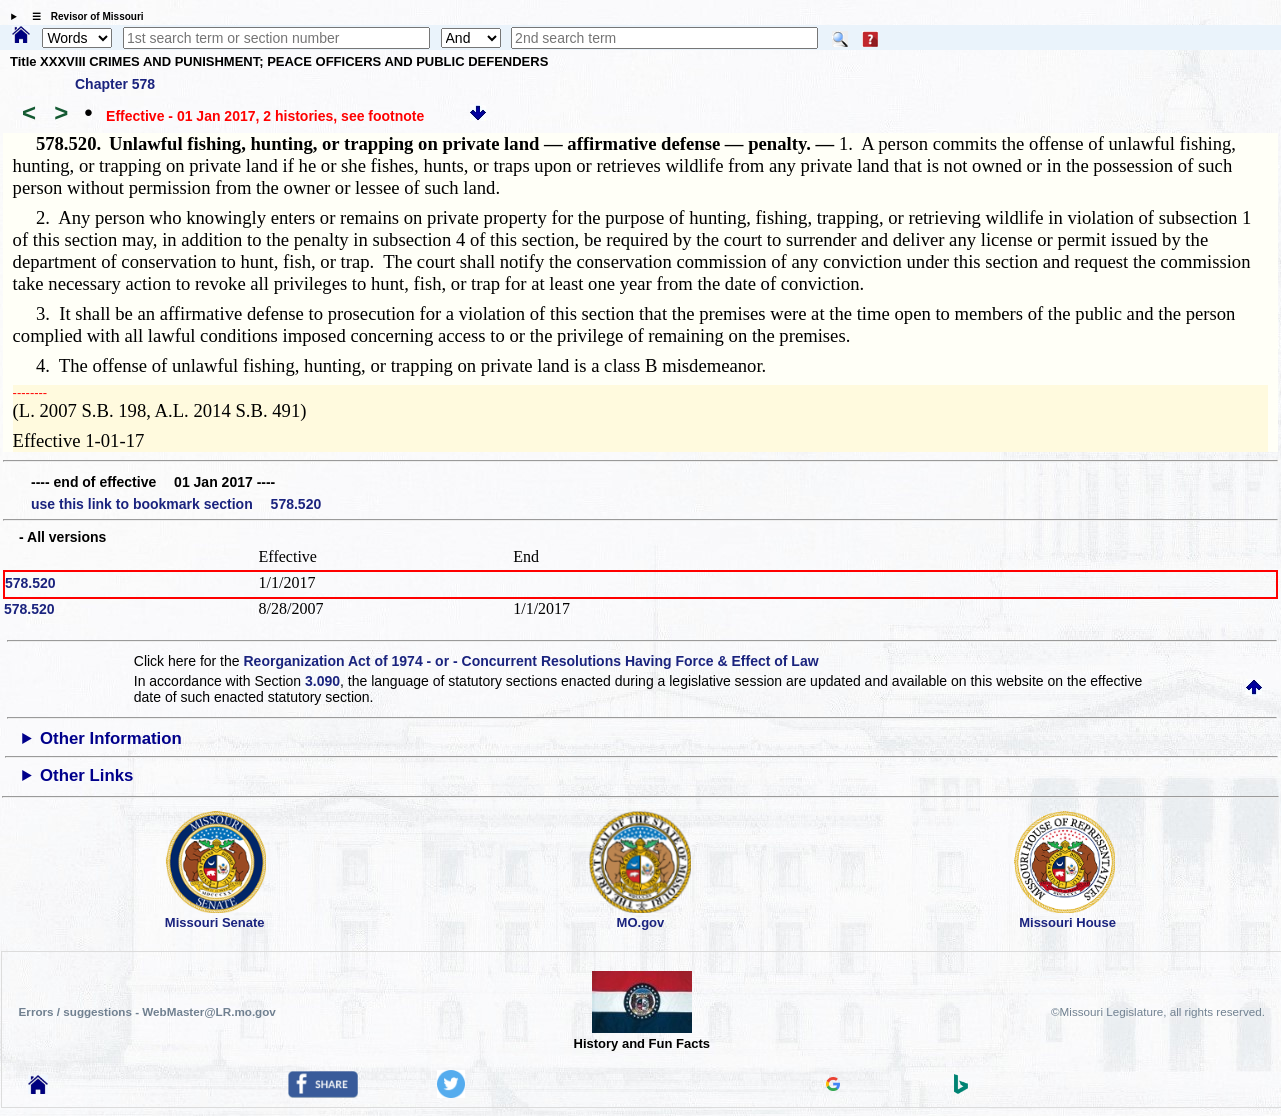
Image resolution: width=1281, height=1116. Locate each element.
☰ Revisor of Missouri (83, 16)
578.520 (30, 583)
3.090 (322, 681)
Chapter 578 (115, 84)
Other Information (111, 738)
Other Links (86, 775)
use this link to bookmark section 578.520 (176, 504)
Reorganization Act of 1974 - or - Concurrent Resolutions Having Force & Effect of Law (530, 661)
